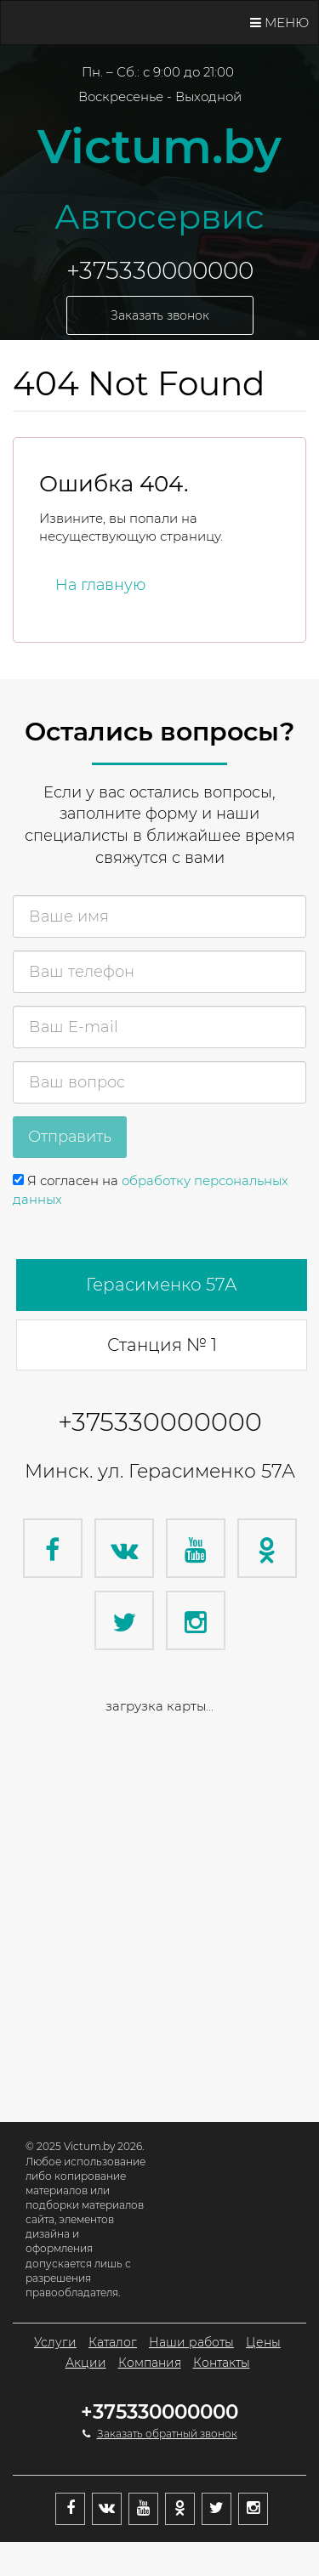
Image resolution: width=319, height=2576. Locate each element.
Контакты (221, 2362)
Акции (86, 2362)
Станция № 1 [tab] (162, 1345)
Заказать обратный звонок (167, 2433)
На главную (100, 585)
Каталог (112, 2342)
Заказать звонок (160, 315)
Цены (263, 2342)
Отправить (69, 1136)
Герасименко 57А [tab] (161, 1284)
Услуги (55, 2342)
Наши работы (191, 2342)
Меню (279, 22)
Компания (149, 2362)
